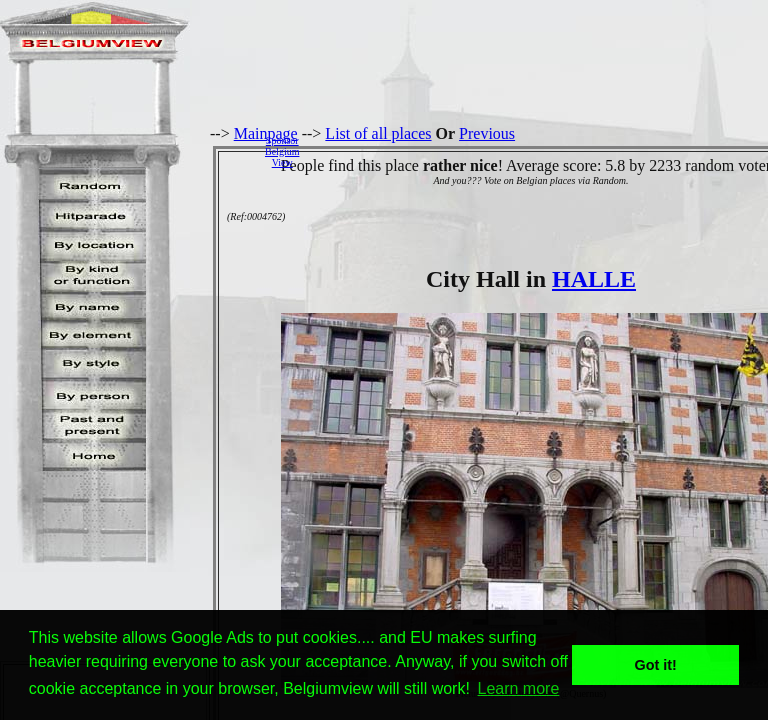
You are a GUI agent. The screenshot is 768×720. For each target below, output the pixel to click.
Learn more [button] (519, 688)
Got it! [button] (656, 665)
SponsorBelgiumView (282, 151)
